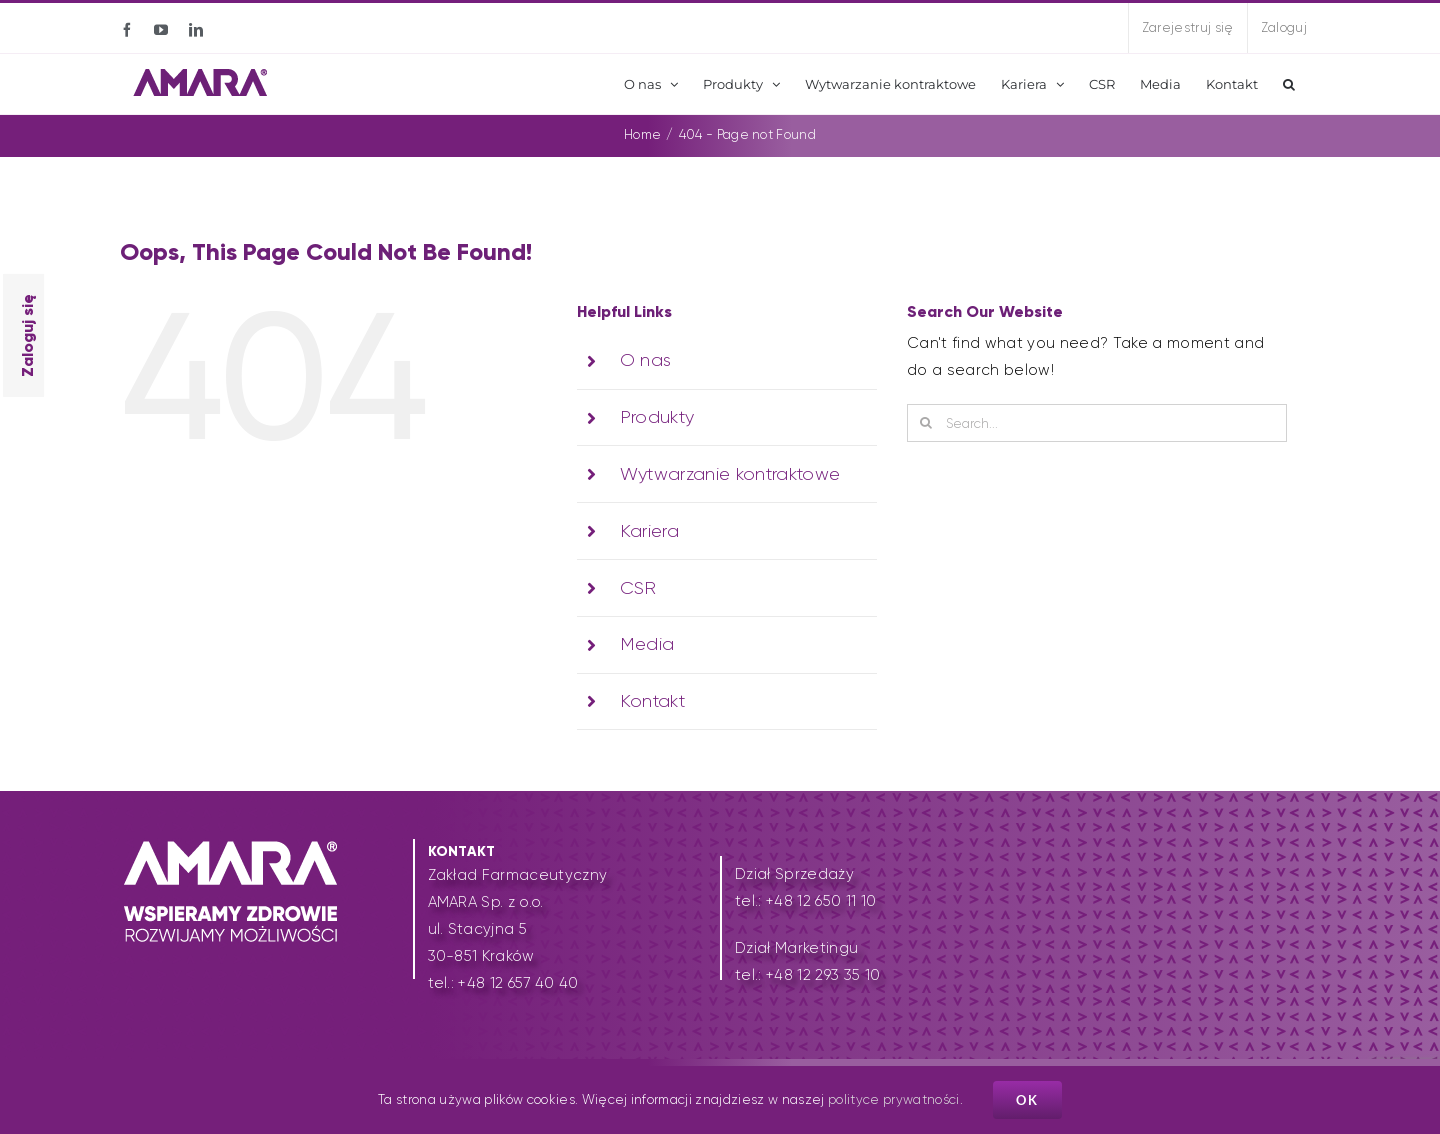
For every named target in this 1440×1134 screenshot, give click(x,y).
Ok (1027, 1100)
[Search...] (1097, 423)
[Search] (926, 423)
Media (647, 644)
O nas (646, 360)
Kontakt (652, 701)
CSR (638, 588)
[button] (1289, 84)
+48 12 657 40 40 (518, 983)
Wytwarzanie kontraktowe (730, 474)
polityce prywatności (894, 1099)
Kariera (649, 531)
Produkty (657, 417)
